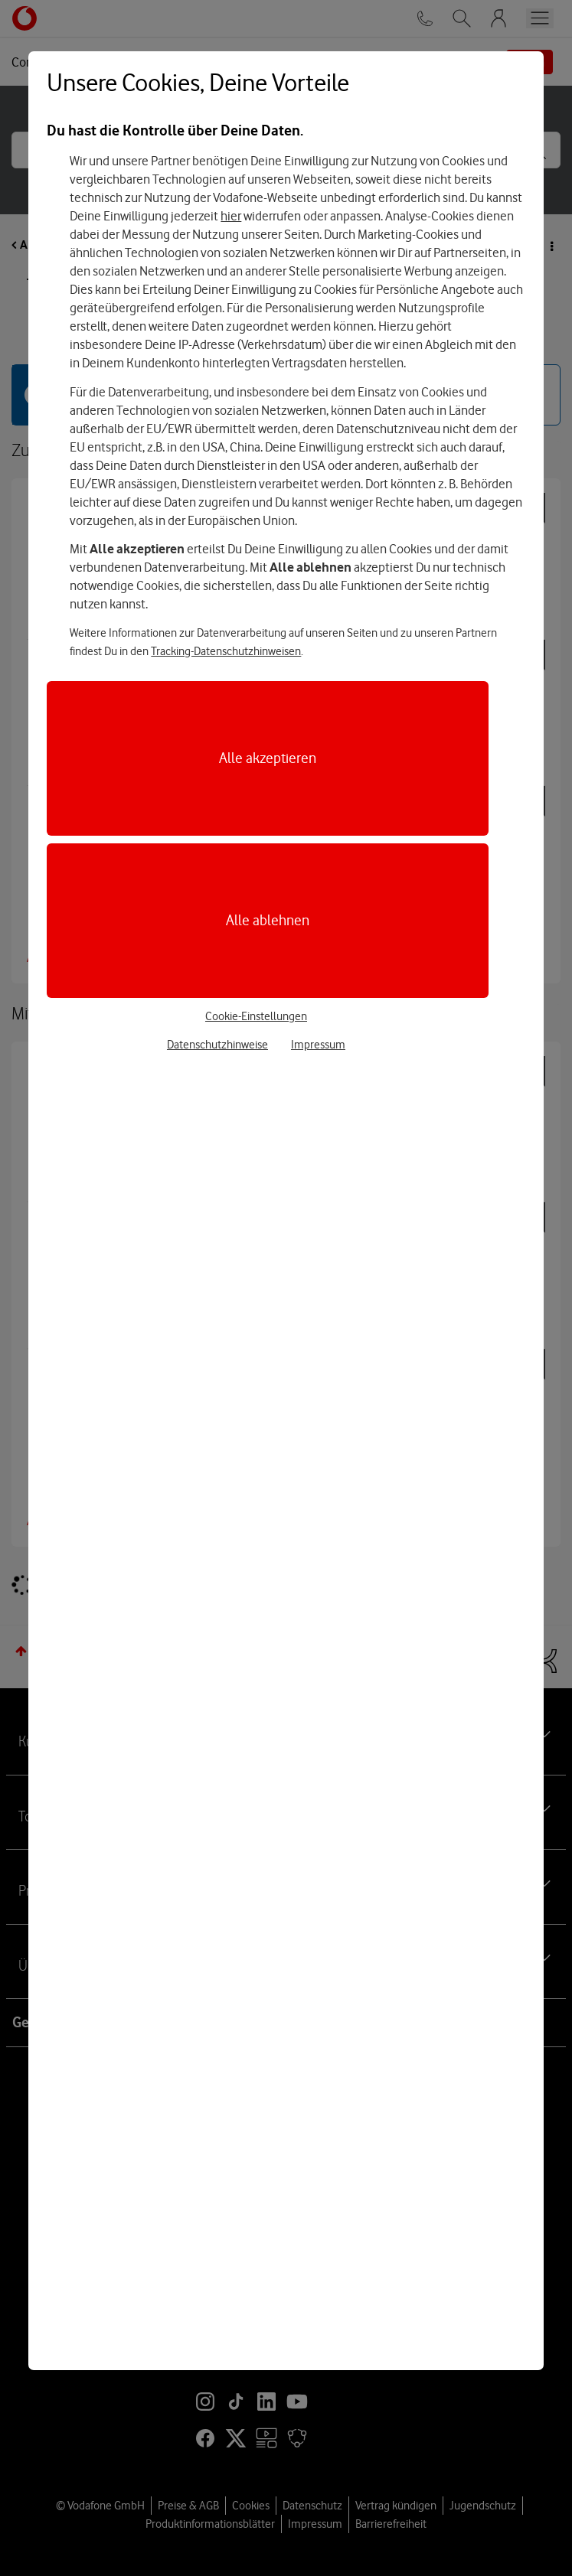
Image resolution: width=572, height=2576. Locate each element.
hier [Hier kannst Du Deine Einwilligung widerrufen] (231, 215)
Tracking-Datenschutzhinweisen (226, 651)
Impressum (318, 1045)
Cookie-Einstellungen (256, 1016)
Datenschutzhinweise (217, 1045)
